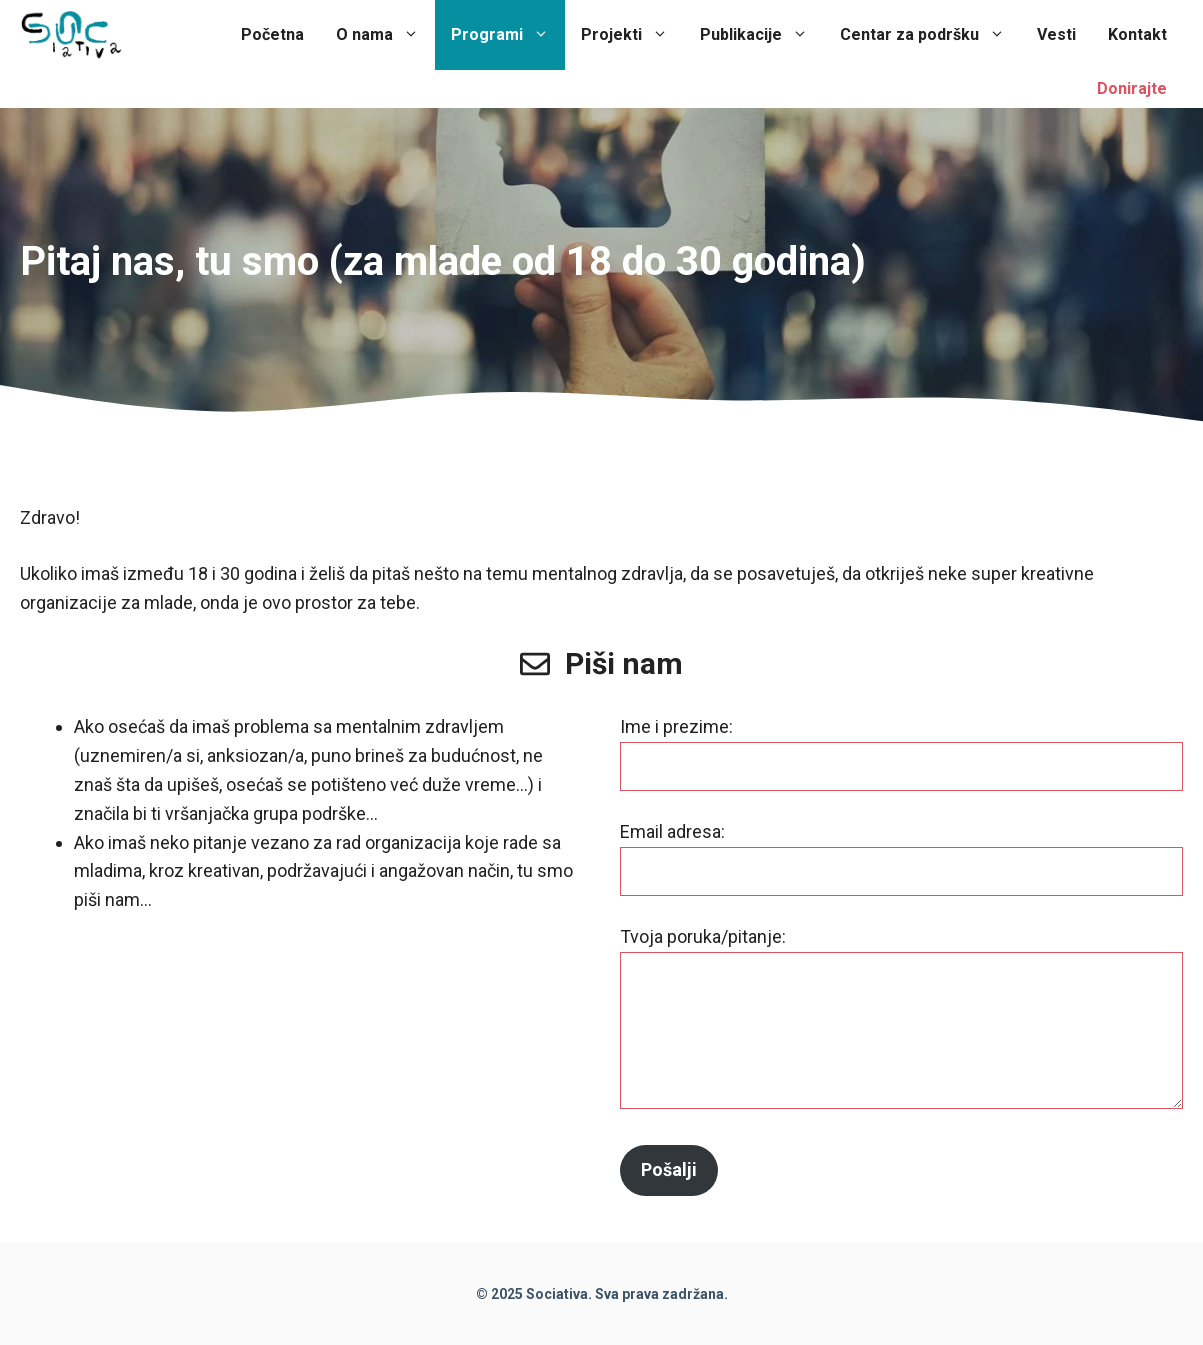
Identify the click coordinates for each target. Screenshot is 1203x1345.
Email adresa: (672, 831)
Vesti (1056, 34)
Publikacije (762, 35)
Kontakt (1137, 34)
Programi (508, 35)
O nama (385, 35)
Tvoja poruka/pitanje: (703, 936)
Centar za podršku (930, 35)
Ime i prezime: (676, 726)
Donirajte (1132, 88)
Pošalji (669, 1169)
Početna (272, 34)
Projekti (632, 35)
